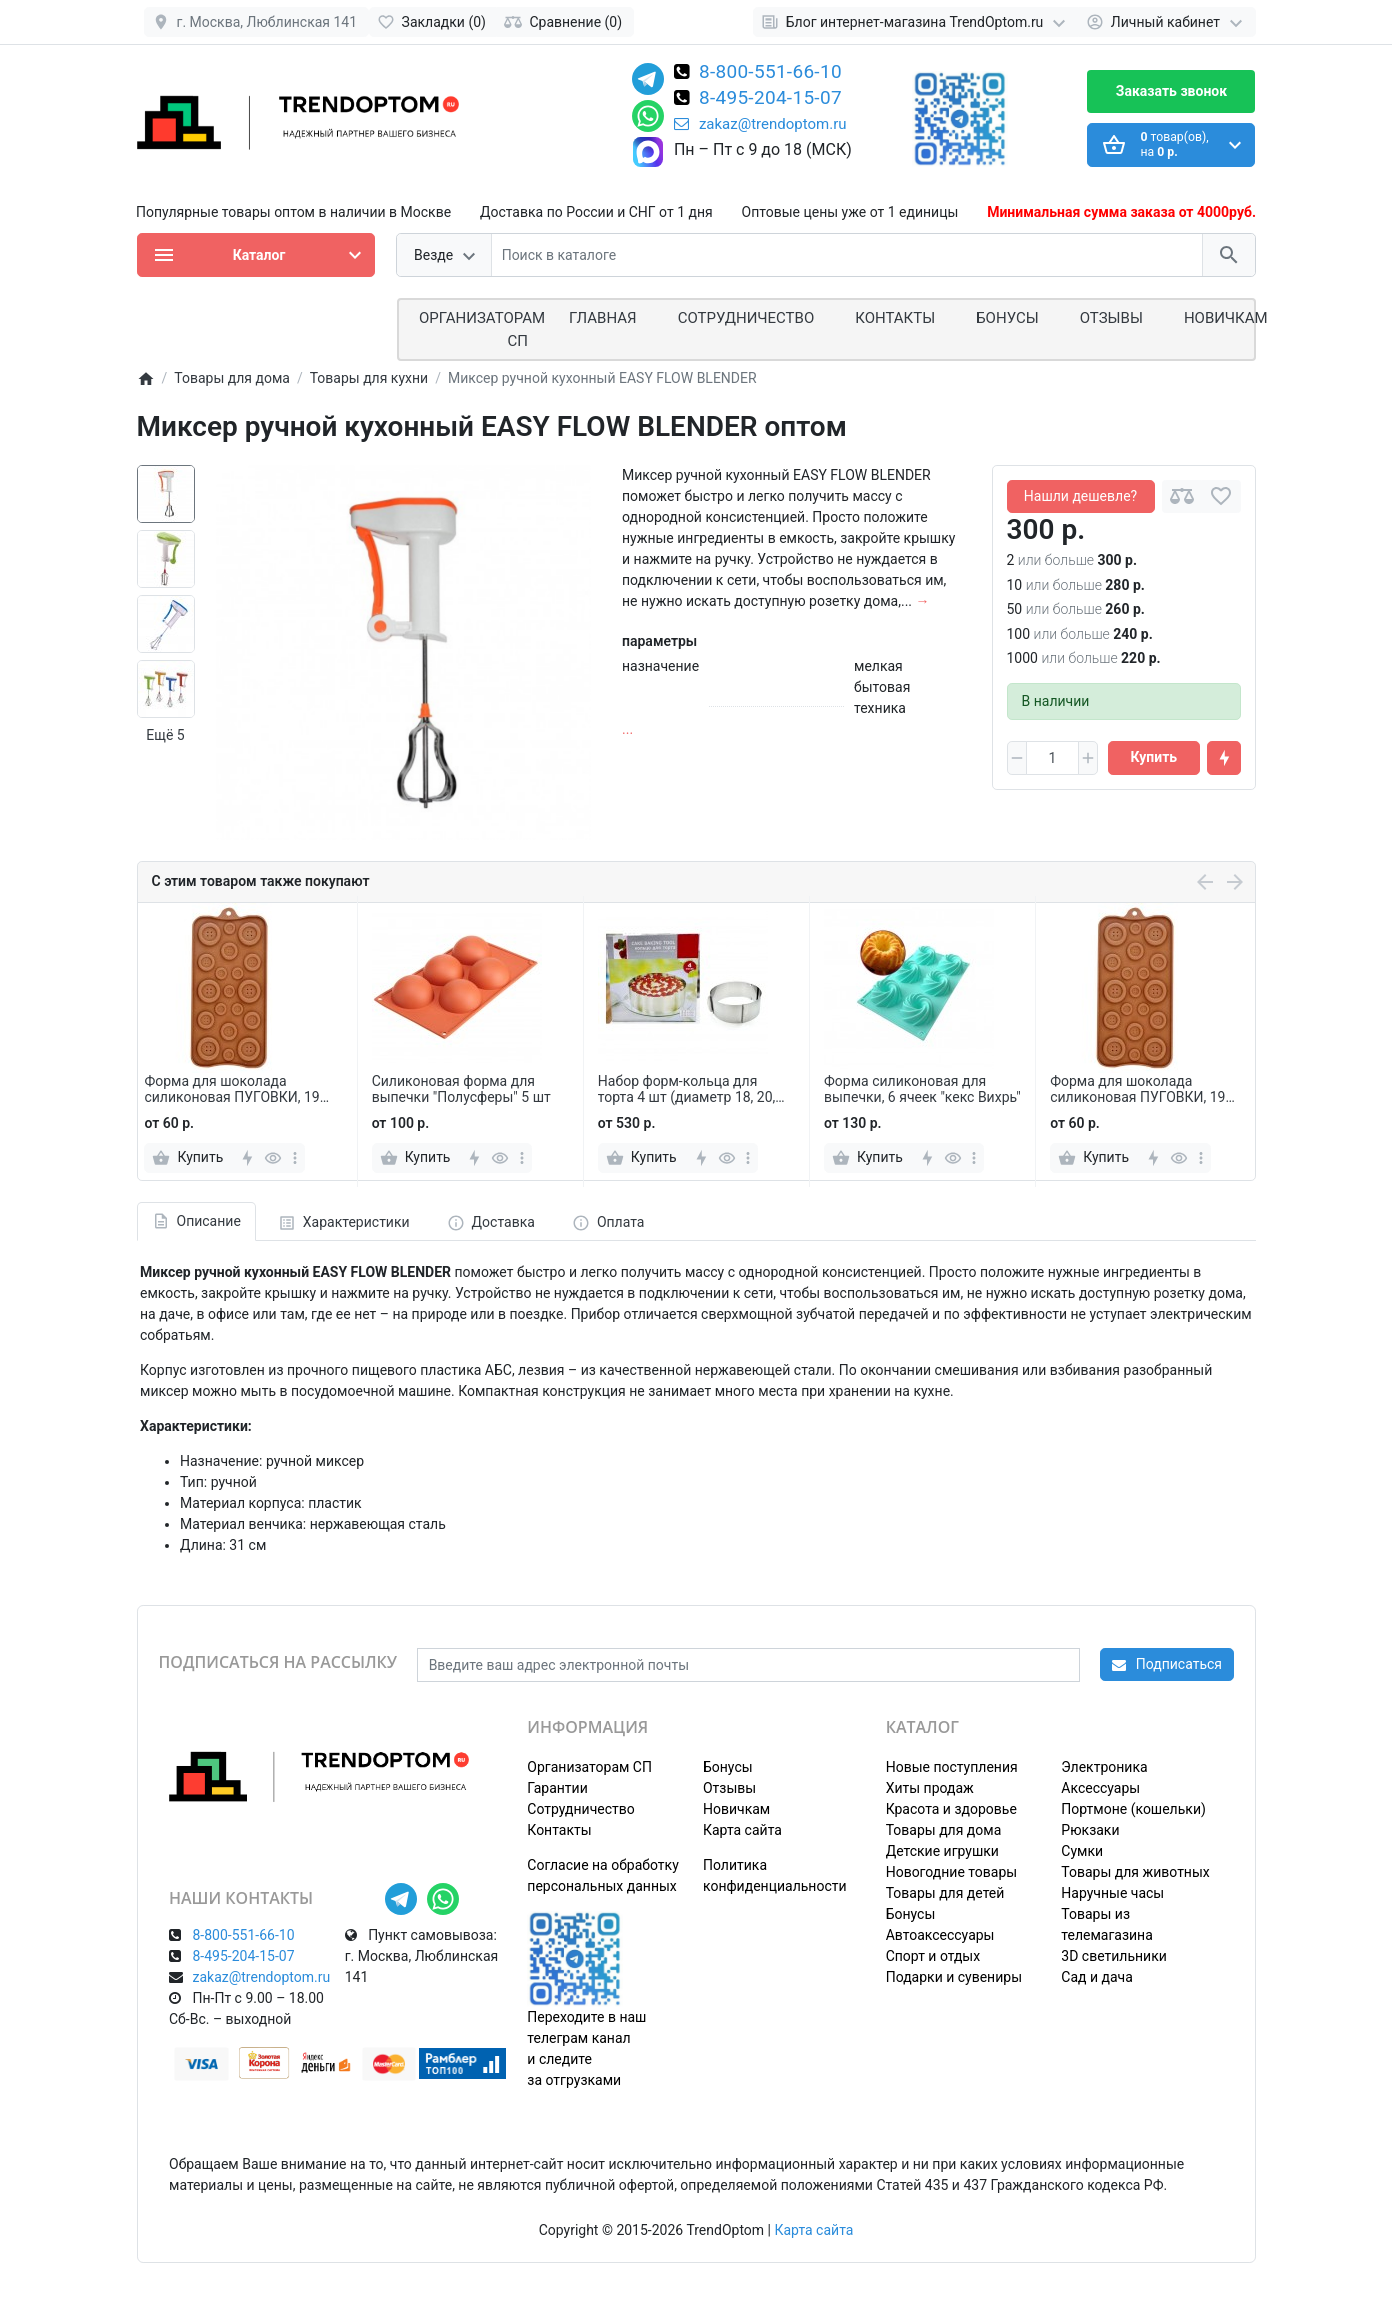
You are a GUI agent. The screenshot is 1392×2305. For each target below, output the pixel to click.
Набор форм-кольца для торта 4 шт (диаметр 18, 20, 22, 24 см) (687, 1090)
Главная (603, 318)
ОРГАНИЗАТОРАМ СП (482, 329)
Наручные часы (1112, 1893)
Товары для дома (944, 1830)
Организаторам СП (589, 1767)
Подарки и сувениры (954, 1977)
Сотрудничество (580, 1809)
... (627, 729)
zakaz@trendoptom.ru (760, 124)
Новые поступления (952, 1767)
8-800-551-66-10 (770, 73)
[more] (295, 1158)
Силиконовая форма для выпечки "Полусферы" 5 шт (461, 1089)
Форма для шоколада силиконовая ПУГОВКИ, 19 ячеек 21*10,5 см (231, 1090)
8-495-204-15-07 (770, 99)
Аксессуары (1100, 1788)
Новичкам (1226, 318)
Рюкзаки (1090, 1830)
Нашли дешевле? (1080, 496)
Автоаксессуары (940, 1935)
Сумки (1082, 1851)
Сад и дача (1097, 1977)
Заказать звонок (1171, 91)
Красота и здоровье (951, 1809)
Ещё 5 (165, 735)
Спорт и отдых (933, 1956)
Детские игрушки (942, 1851)
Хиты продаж (930, 1788)
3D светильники (1114, 1956)
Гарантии (557, 1788)
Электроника (1104, 1767)
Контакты (895, 318)
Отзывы (1111, 318)
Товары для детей (945, 1893)
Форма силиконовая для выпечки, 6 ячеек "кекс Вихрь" (922, 1089)
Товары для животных (1135, 1872)
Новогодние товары (951, 1872)
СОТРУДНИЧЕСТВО (746, 318)
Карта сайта (742, 1830)
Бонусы (1007, 318)
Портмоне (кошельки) (1133, 1809)
